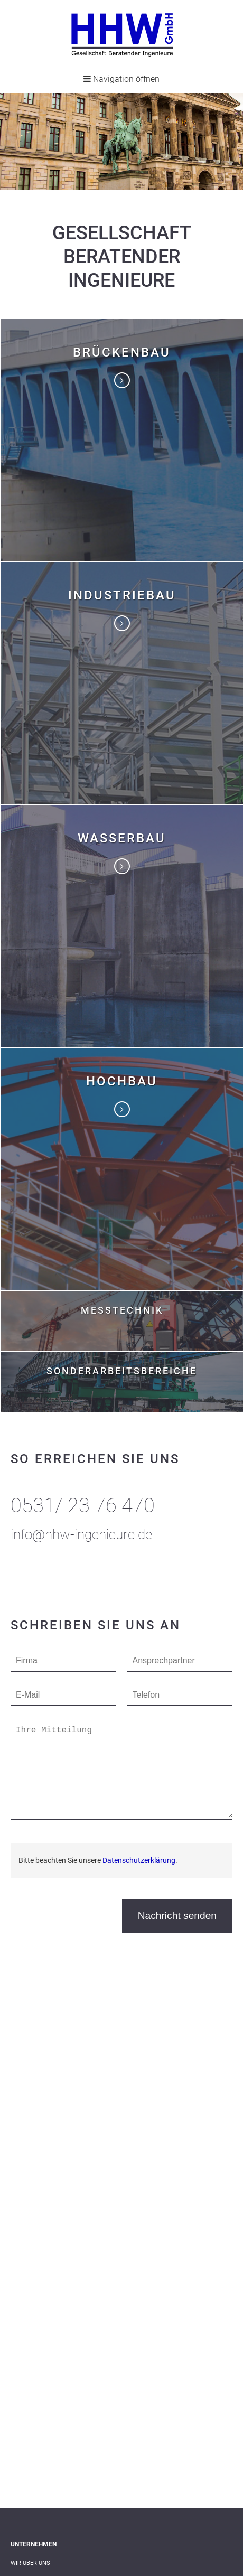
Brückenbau (122, 352)
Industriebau (122, 595)
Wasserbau (122, 838)
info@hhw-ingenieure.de (81, 1534)
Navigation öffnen (121, 79)
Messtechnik (122, 1310)
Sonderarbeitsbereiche (121, 1371)
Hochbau (121, 1081)
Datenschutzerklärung (138, 1860)
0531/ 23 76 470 (83, 1505)
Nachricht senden (177, 1915)
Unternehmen (34, 2544)
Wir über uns (30, 2563)
